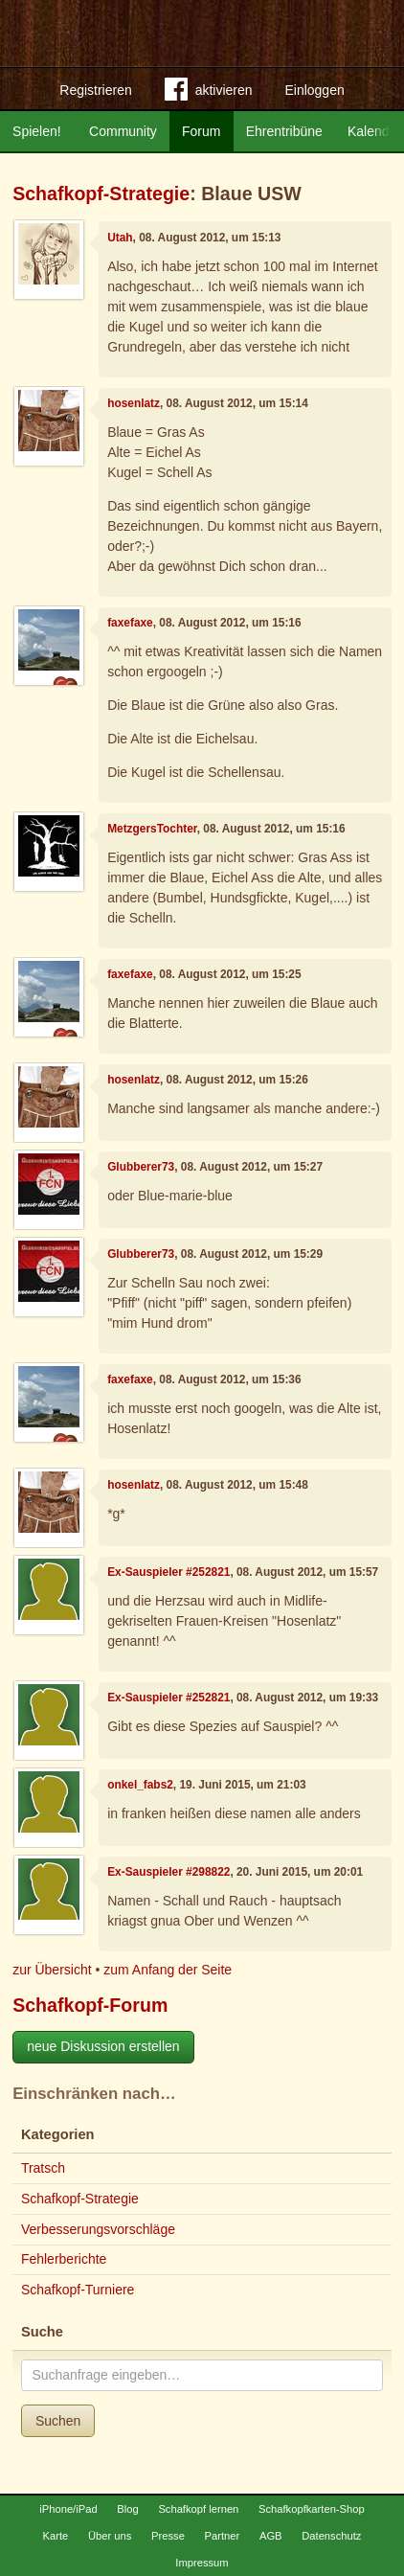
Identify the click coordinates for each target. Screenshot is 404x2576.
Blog (127, 2509)
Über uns (109, 2536)
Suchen (57, 2420)
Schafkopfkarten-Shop (311, 2509)
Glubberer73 (140, 1167)
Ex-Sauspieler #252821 (168, 1572)
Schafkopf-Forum (90, 2005)
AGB (270, 2536)
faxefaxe (130, 622)
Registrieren (95, 90)
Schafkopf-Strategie (101, 193)
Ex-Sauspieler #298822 (168, 1872)
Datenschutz (331, 2536)
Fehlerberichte (64, 2259)
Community (123, 131)
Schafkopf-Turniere (78, 2289)
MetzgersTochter (152, 828)
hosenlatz (133, 403)
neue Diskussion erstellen (103, 2046)
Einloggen (314, 90)
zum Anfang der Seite (167, 1969)
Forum (201, 131)
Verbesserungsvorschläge (98, 2229)
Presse (168, 2536)
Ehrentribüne (284, 131)
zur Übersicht (51, 1969)
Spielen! (36, 131)
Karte (56, 2536)
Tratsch (43, 2168)
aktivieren (209, 93)
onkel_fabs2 (140, 1784)
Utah (119, 237)
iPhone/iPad (68, 2509)
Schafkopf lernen (198, 2509)
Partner (222, 2536)
